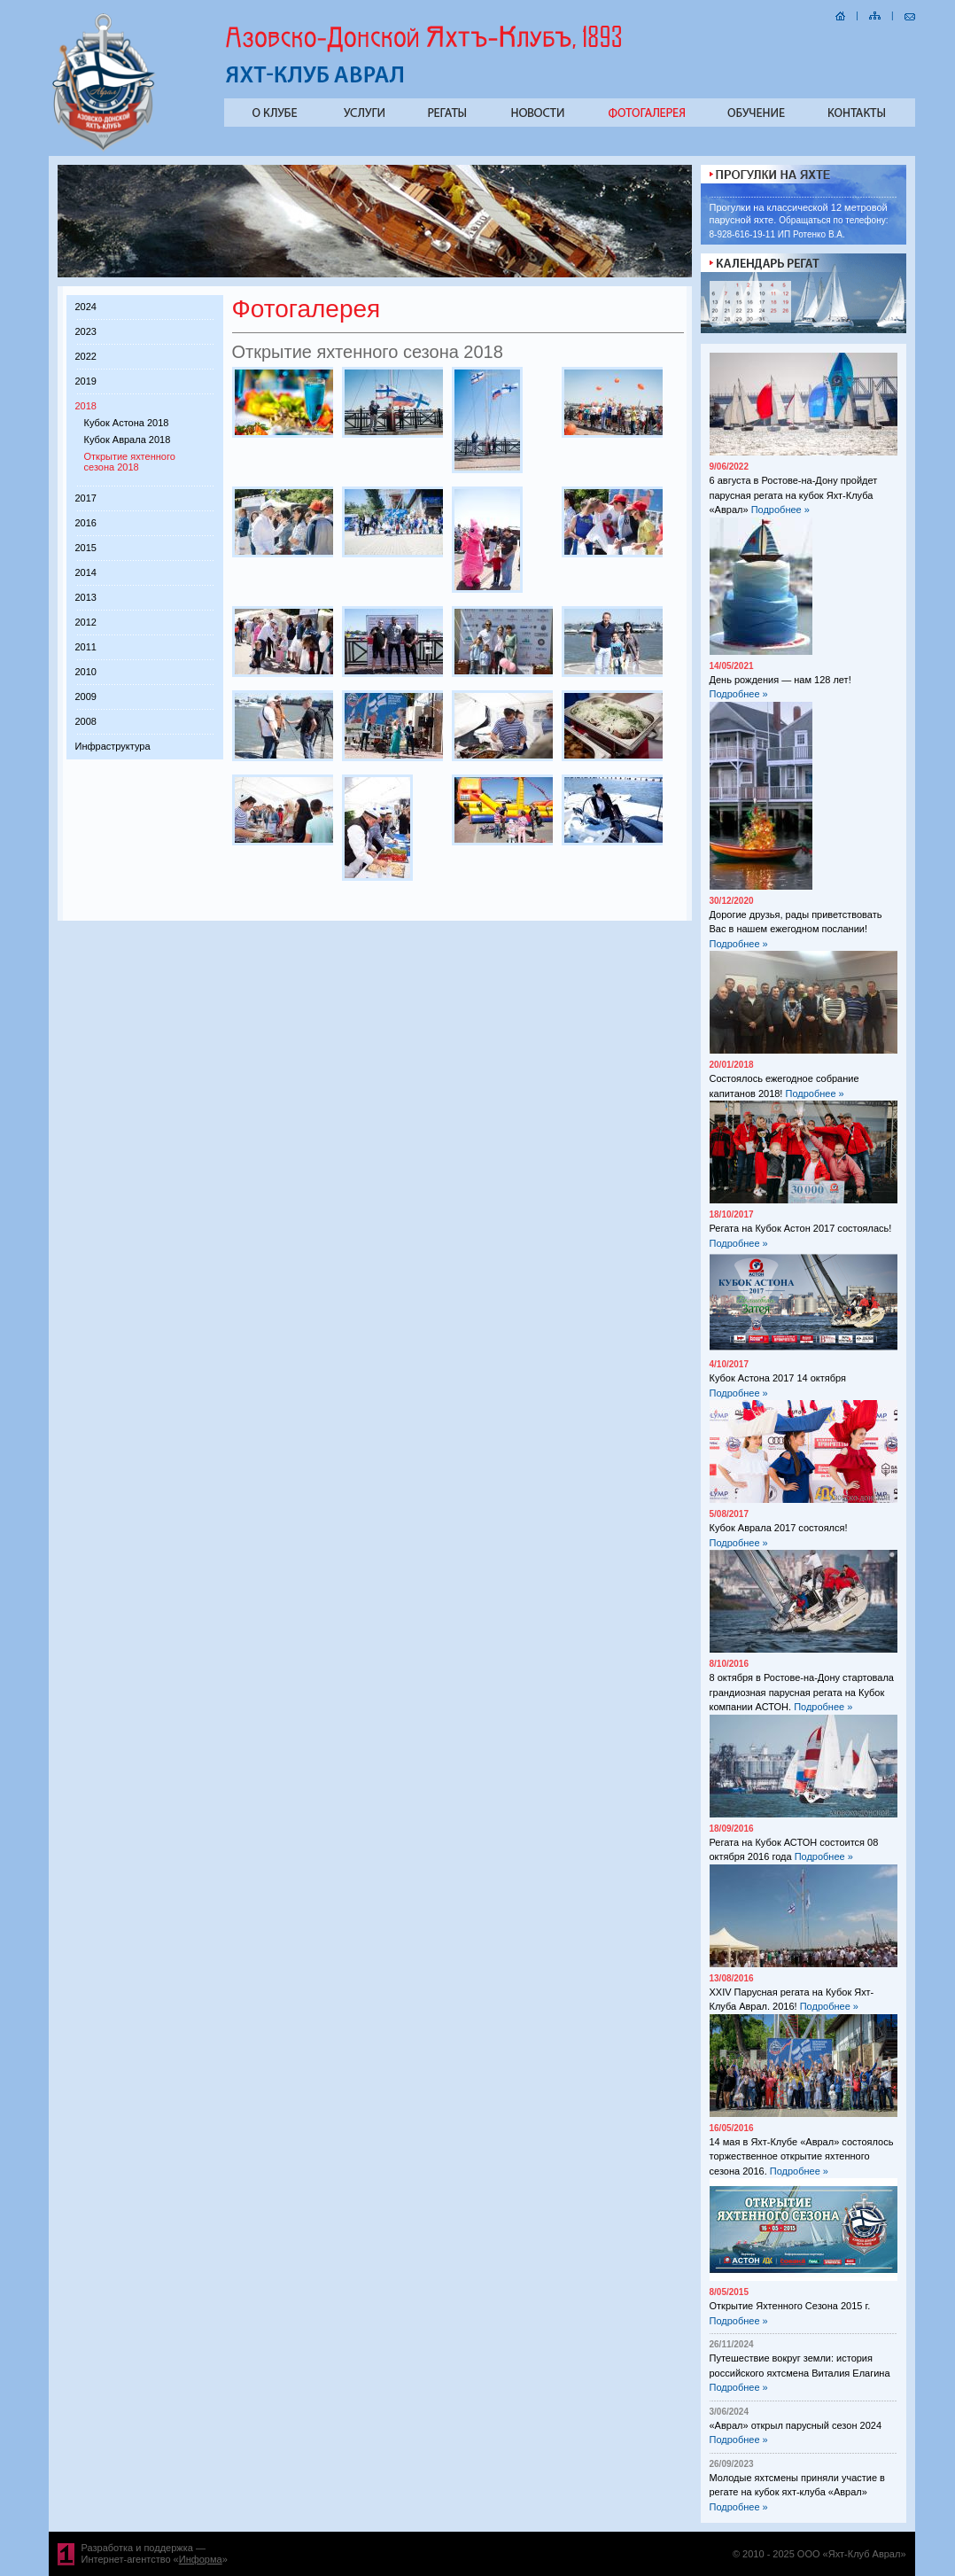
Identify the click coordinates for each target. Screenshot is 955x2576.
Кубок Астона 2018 (126, 422)
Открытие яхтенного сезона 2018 (129, 461)
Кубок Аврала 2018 (127, 439)
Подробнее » (780, 509)
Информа (200, 2559)
